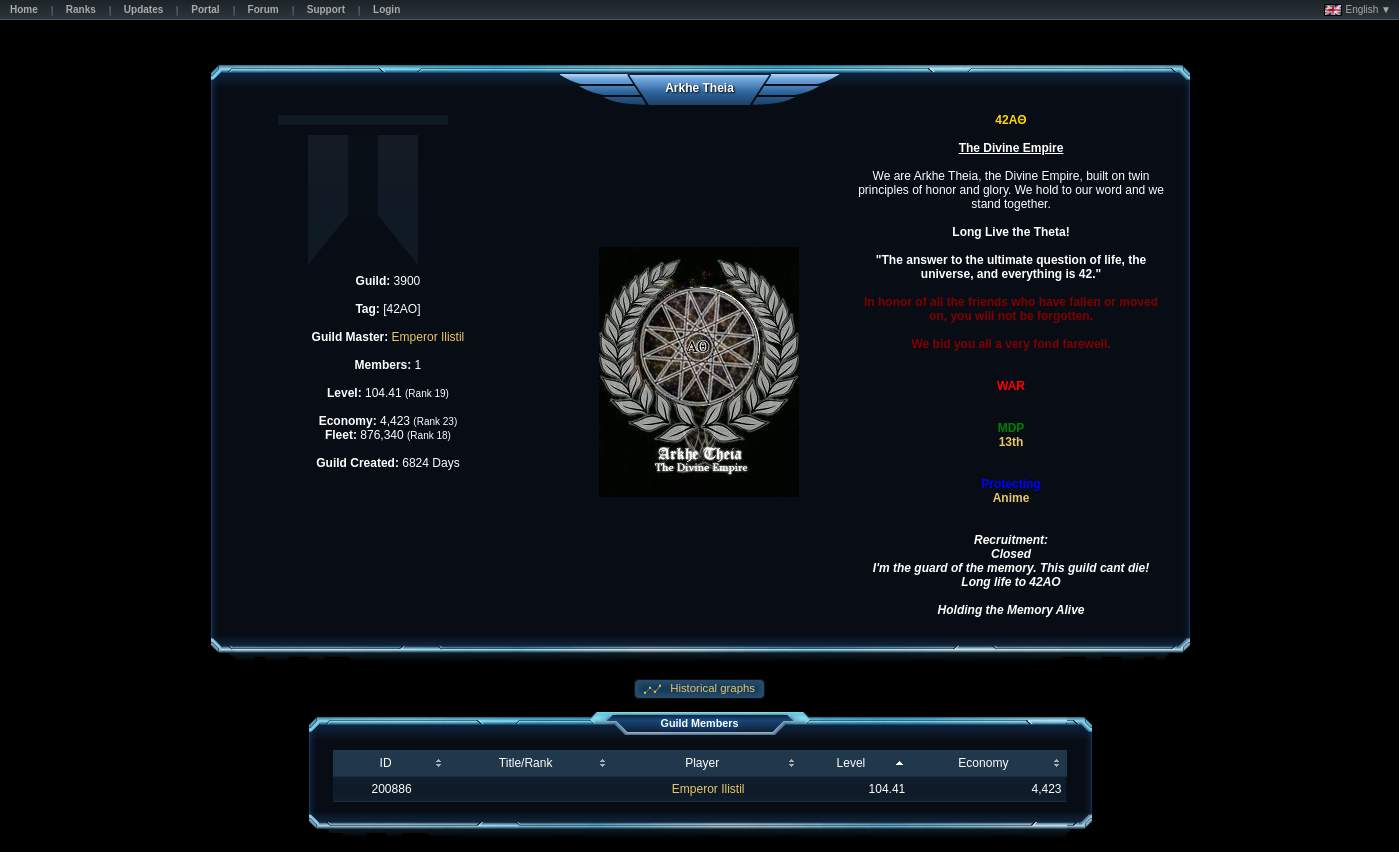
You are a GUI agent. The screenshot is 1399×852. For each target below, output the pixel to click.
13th (1011, 442)
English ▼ (1357, 10)
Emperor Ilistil (428, 337)
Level (851, 763)
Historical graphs (711, 688)
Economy (983, 763)
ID (386, 763)
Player (702, 763)
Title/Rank (526, 763)
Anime (1011, 498)
